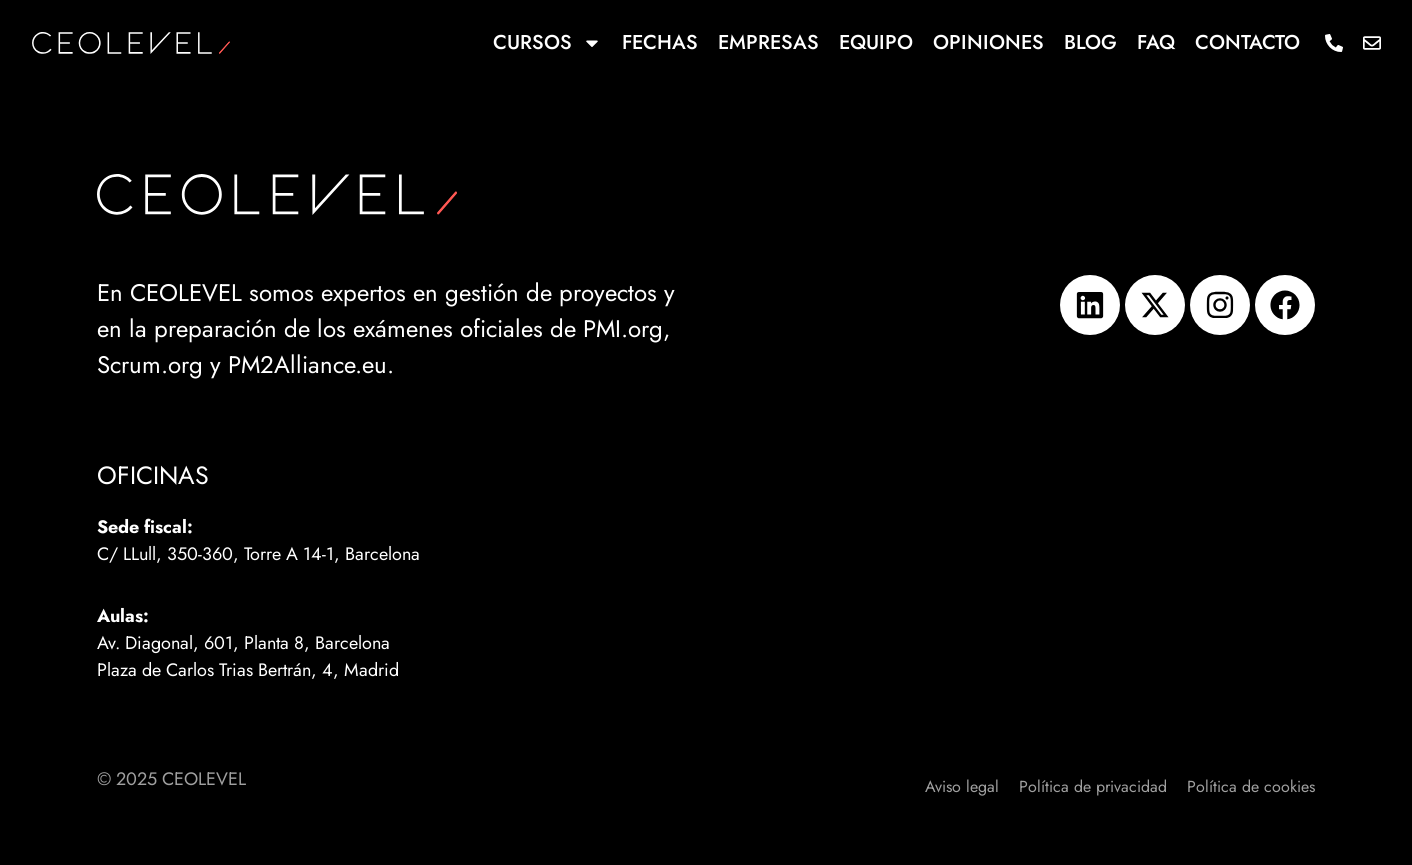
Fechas (660, 43)
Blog (1090, 43)
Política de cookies (1251, 787)
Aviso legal (962, 787)
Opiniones (988, 43)
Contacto (1247, 43)
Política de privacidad (1093, 787)
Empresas (768, 43)
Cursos (547, 43)
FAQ (1156, 43)
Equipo (876, 43)
